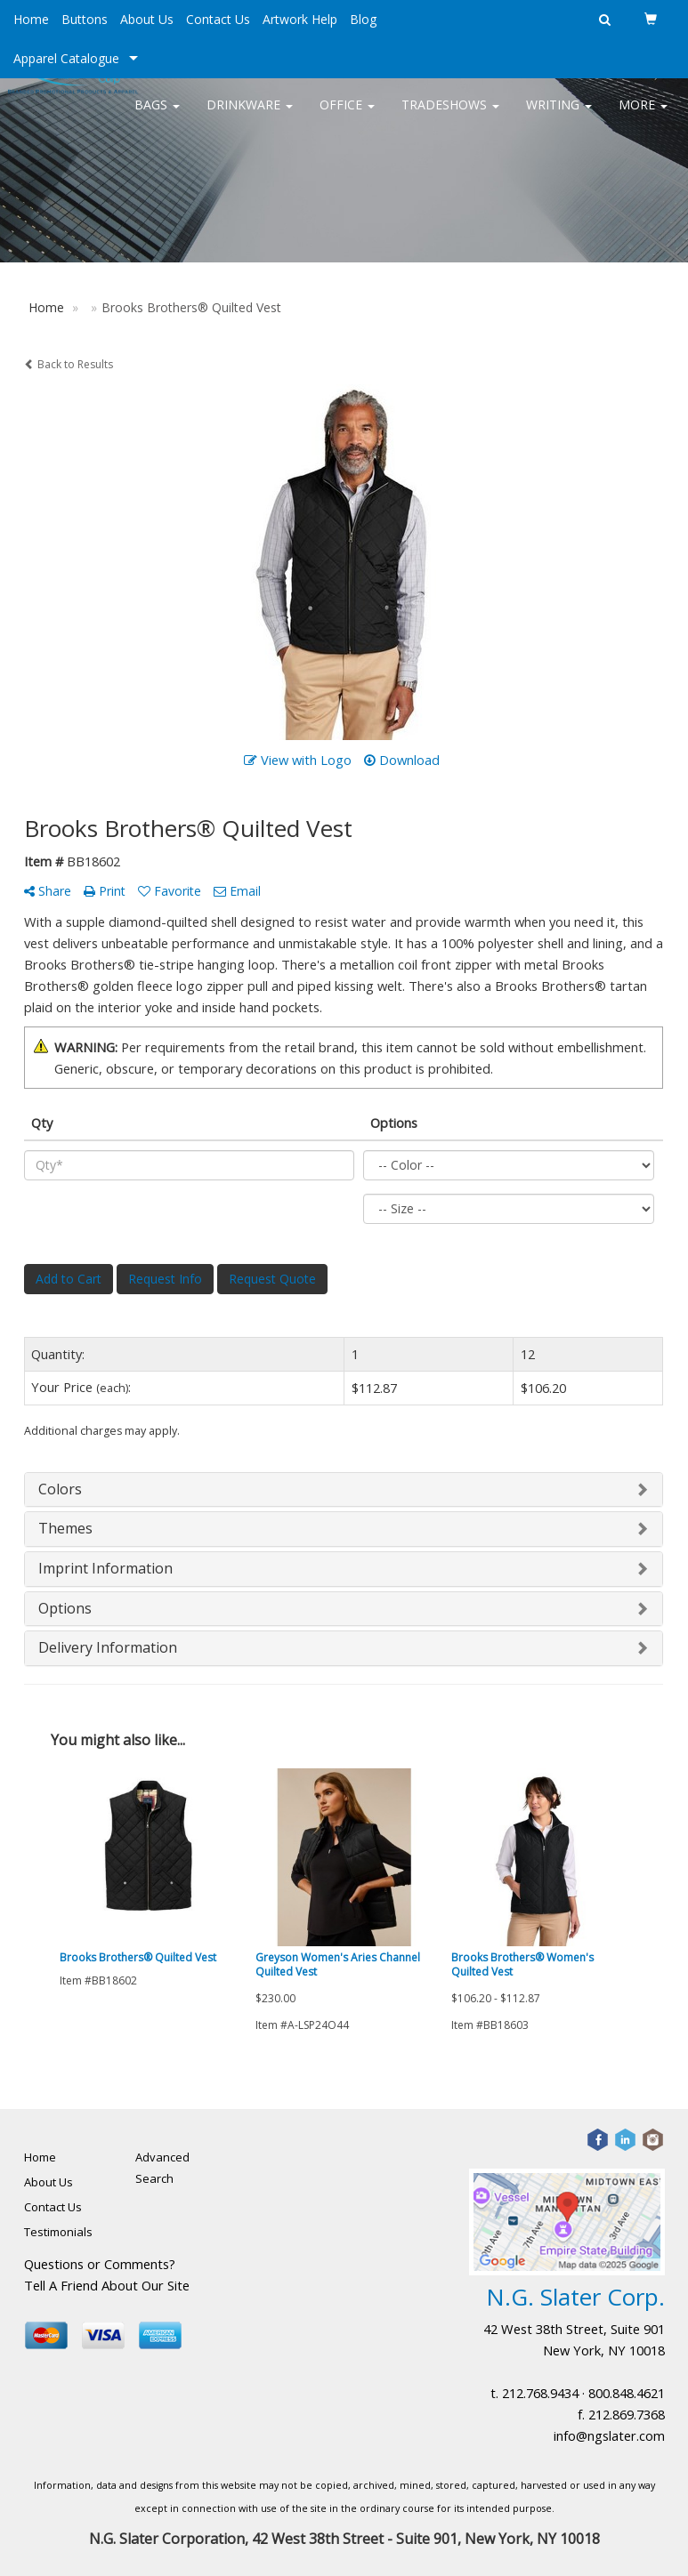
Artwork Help (300, 19)
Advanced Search (162, 2167)
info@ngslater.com (609, 2435)
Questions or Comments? (99, 2264)
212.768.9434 (540, 2393)
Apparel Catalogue (66, 58)
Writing (559, 115)
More (643, 115)
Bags (157, 115)
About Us (147, 19)
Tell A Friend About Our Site (107, 2285)
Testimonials (58, 2232)
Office (347, 115)
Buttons (84, 19)
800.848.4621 (626, 2393)
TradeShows (450, 115)
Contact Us (218, 19)
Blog (363, 19)
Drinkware (249, 115)
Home (31, 19)
